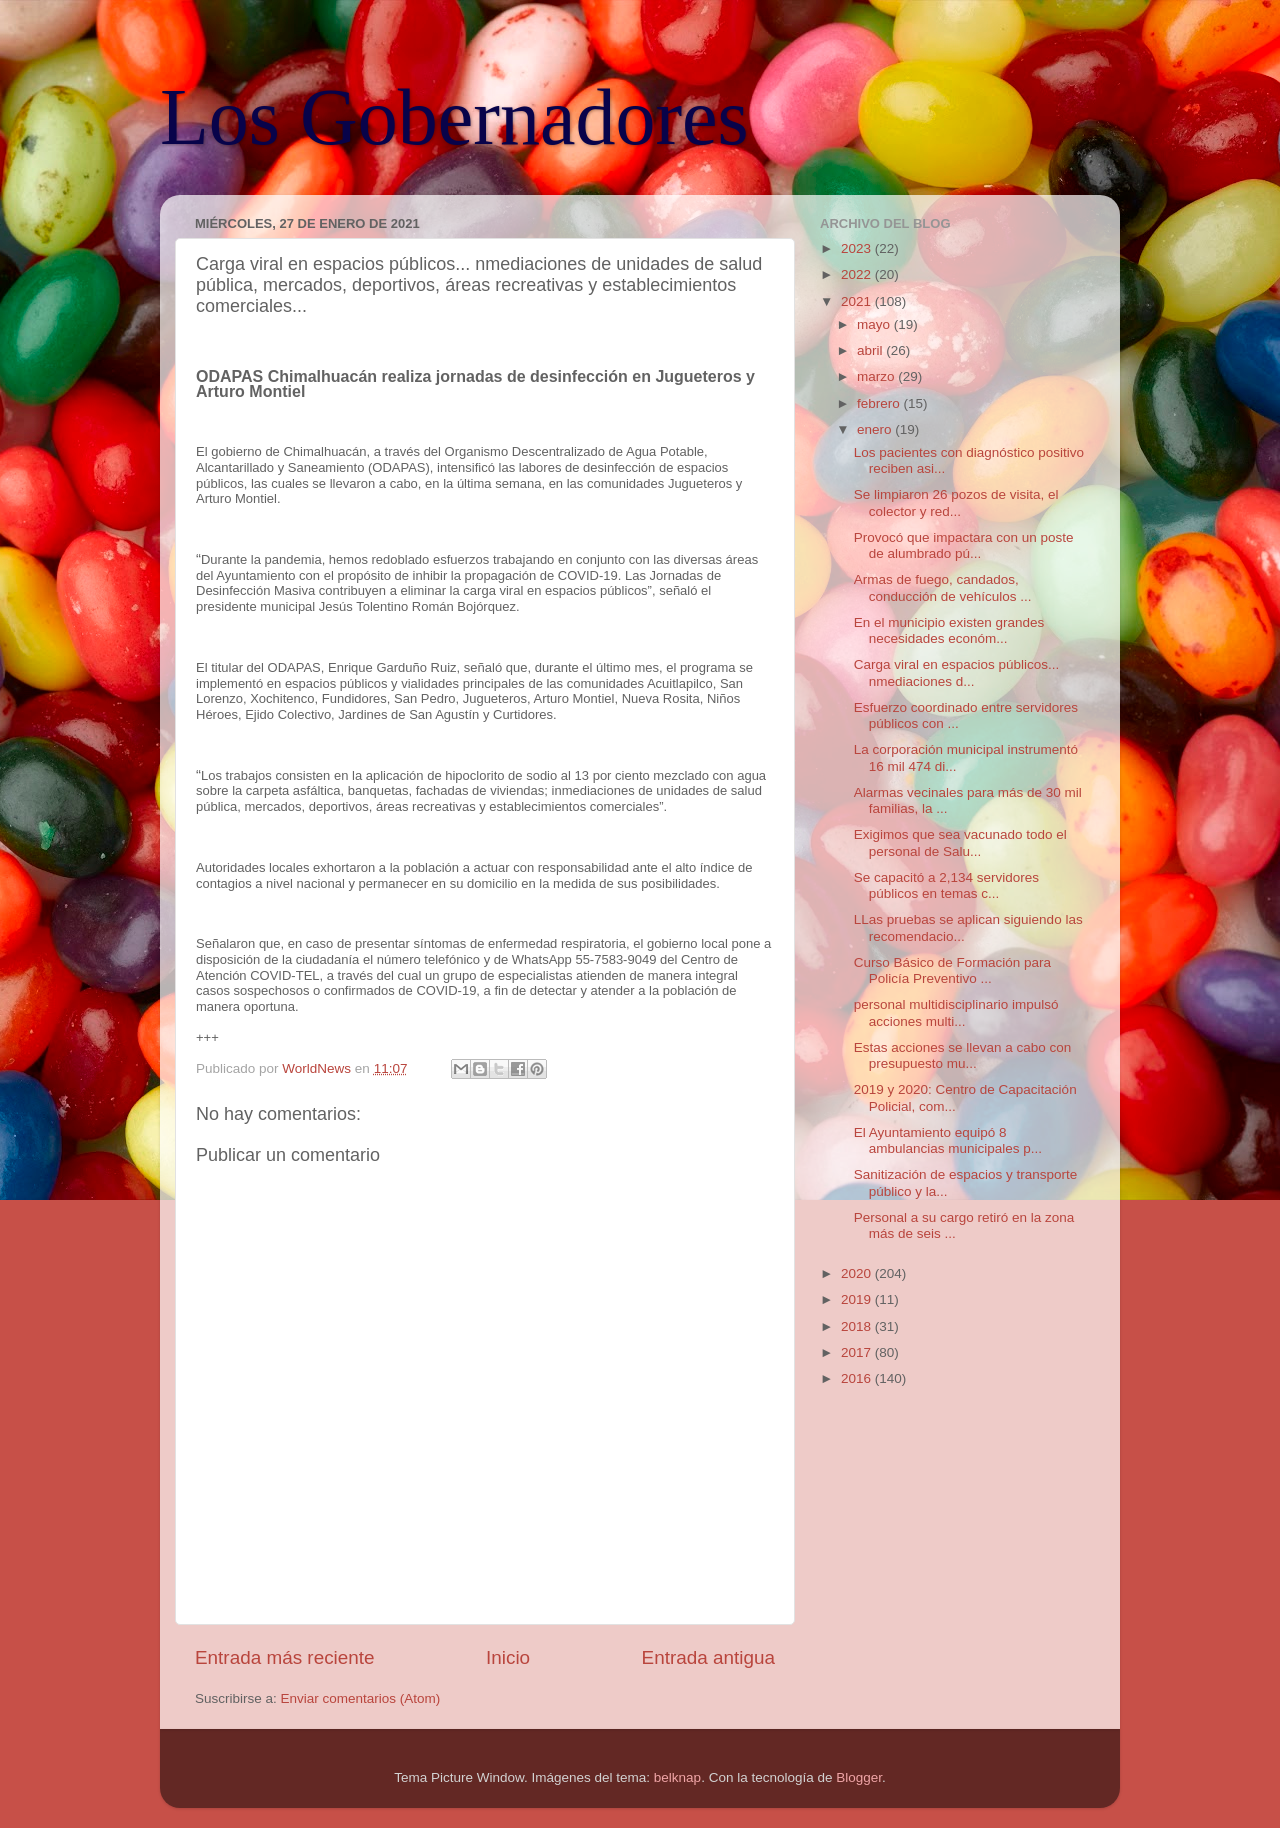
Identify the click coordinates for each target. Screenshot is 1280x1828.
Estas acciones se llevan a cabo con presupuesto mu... (963, 1055)
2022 (858, 274)
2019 (858, 1299)
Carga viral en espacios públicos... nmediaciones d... (957, 672)
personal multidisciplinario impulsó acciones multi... (956, 1012)
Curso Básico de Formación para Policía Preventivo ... (952, 970)
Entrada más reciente (285, 1657)
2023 (858, 248)
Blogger (859, 1777)
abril (871, 350)
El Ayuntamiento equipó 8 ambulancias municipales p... (948, 1140)
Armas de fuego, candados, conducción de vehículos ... (943, 587)
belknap (677, 1777)
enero (876, 429)
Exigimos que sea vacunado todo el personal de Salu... (960, 842)
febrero (880, 403)
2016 (858, 1378)
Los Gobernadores (454, 117)
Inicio (508, 1657)
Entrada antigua (708, 1657)
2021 (858, 301)
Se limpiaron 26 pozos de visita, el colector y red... (956, 502)
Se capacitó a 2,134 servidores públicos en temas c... (946, 885)
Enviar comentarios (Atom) (361, 1698)
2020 (858, 1273)
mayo (875, 324)
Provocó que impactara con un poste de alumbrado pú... (964, 545)
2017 (858, 1352)
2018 (858, 1326)
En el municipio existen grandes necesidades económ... (949, 630)
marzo (877, 376)
